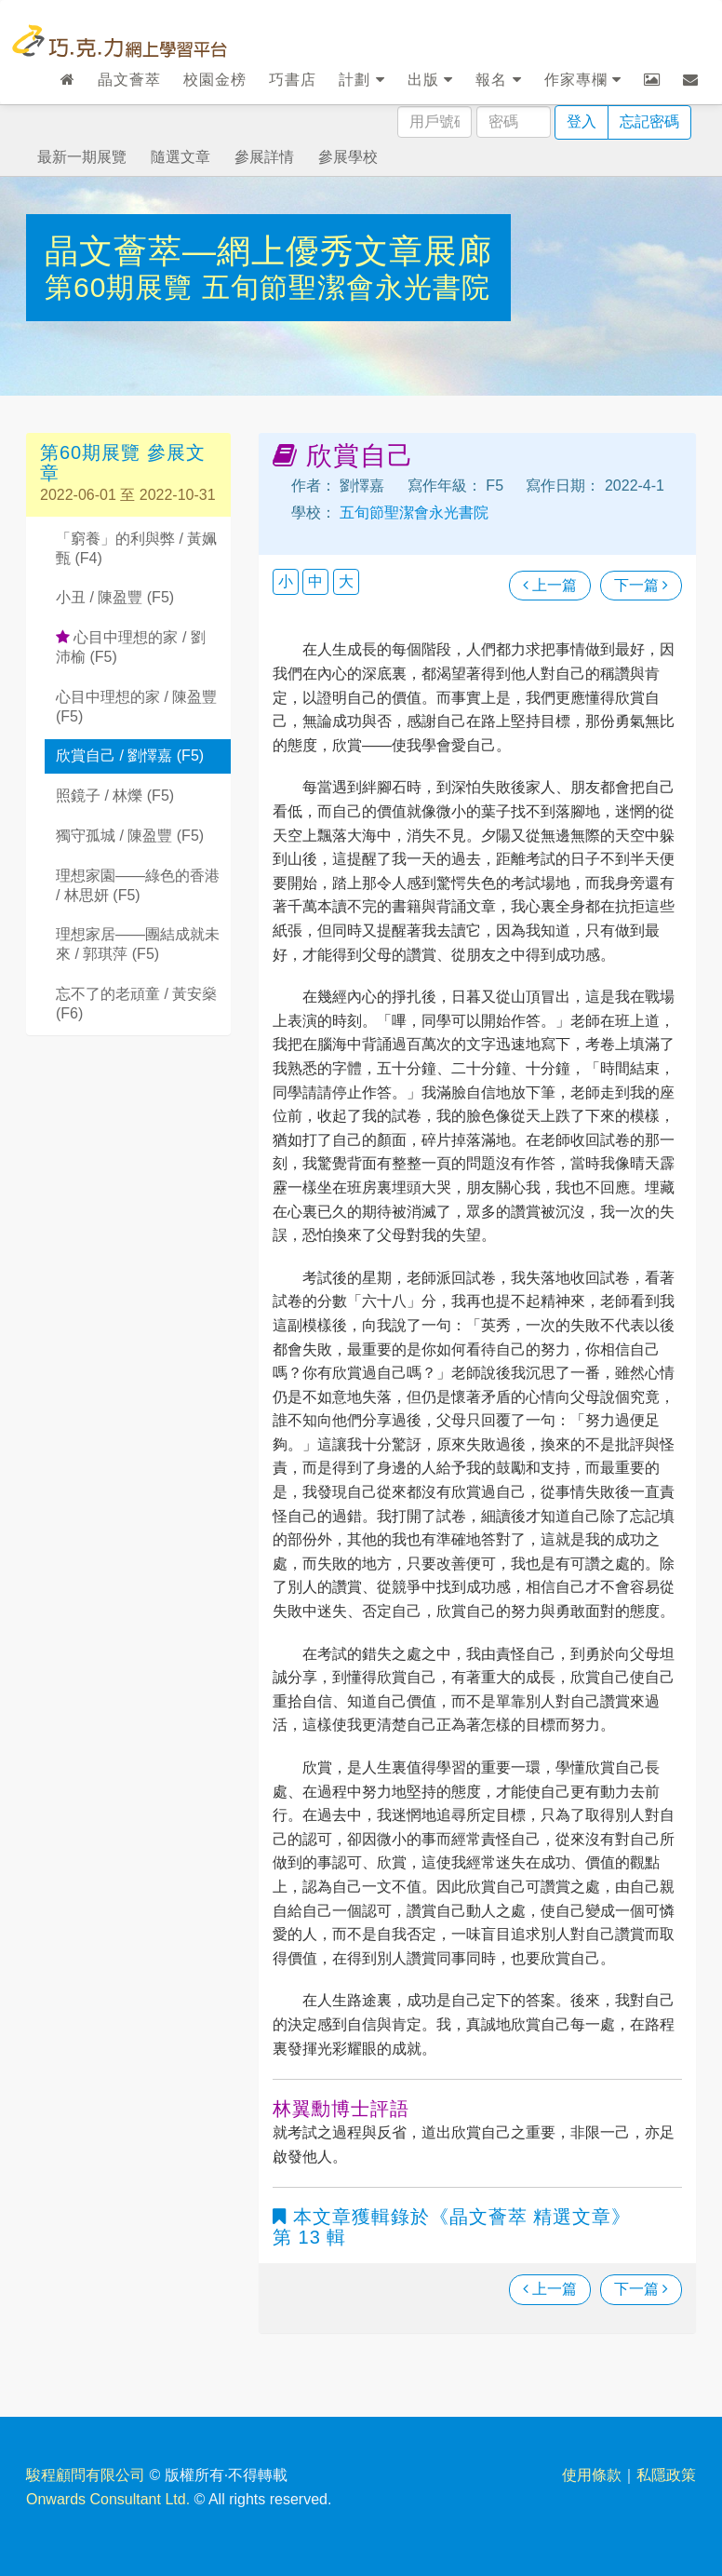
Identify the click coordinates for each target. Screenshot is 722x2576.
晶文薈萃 (129, 80)
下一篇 (641, 585)
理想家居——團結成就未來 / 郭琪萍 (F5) (138, 944)
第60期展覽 (123, 287)
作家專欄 (583, 80)
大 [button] (346, 581)
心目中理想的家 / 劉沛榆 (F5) (131, 647)
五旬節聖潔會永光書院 (346, 287)
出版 (430, 80)
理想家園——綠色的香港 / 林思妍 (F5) (138, 885)
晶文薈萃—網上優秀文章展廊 (268, 251)
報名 (498, 80)
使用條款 (592, 2475)
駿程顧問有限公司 (85, 2475)
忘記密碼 (649, 121)
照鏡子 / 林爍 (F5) (115, 795)
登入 (581, 121)
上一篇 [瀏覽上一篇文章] (550, 585)
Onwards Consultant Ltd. (108, 2499)
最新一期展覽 (82, 157)
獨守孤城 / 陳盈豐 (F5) (130, 835)
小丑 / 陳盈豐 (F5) (115, 597)
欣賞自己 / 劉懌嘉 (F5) (130, 755)
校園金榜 (215, 80)
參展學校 (348, 157)
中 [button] (315, 581)
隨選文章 (180, 157)
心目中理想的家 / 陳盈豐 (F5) (136, 706)
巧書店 (292, 80)
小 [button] (285, 581)
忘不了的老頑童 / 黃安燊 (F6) (136, 1003)
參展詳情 (264, 157)
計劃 (361, 80)
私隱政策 (666, 2475)
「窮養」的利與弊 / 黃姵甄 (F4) (136, 548)
